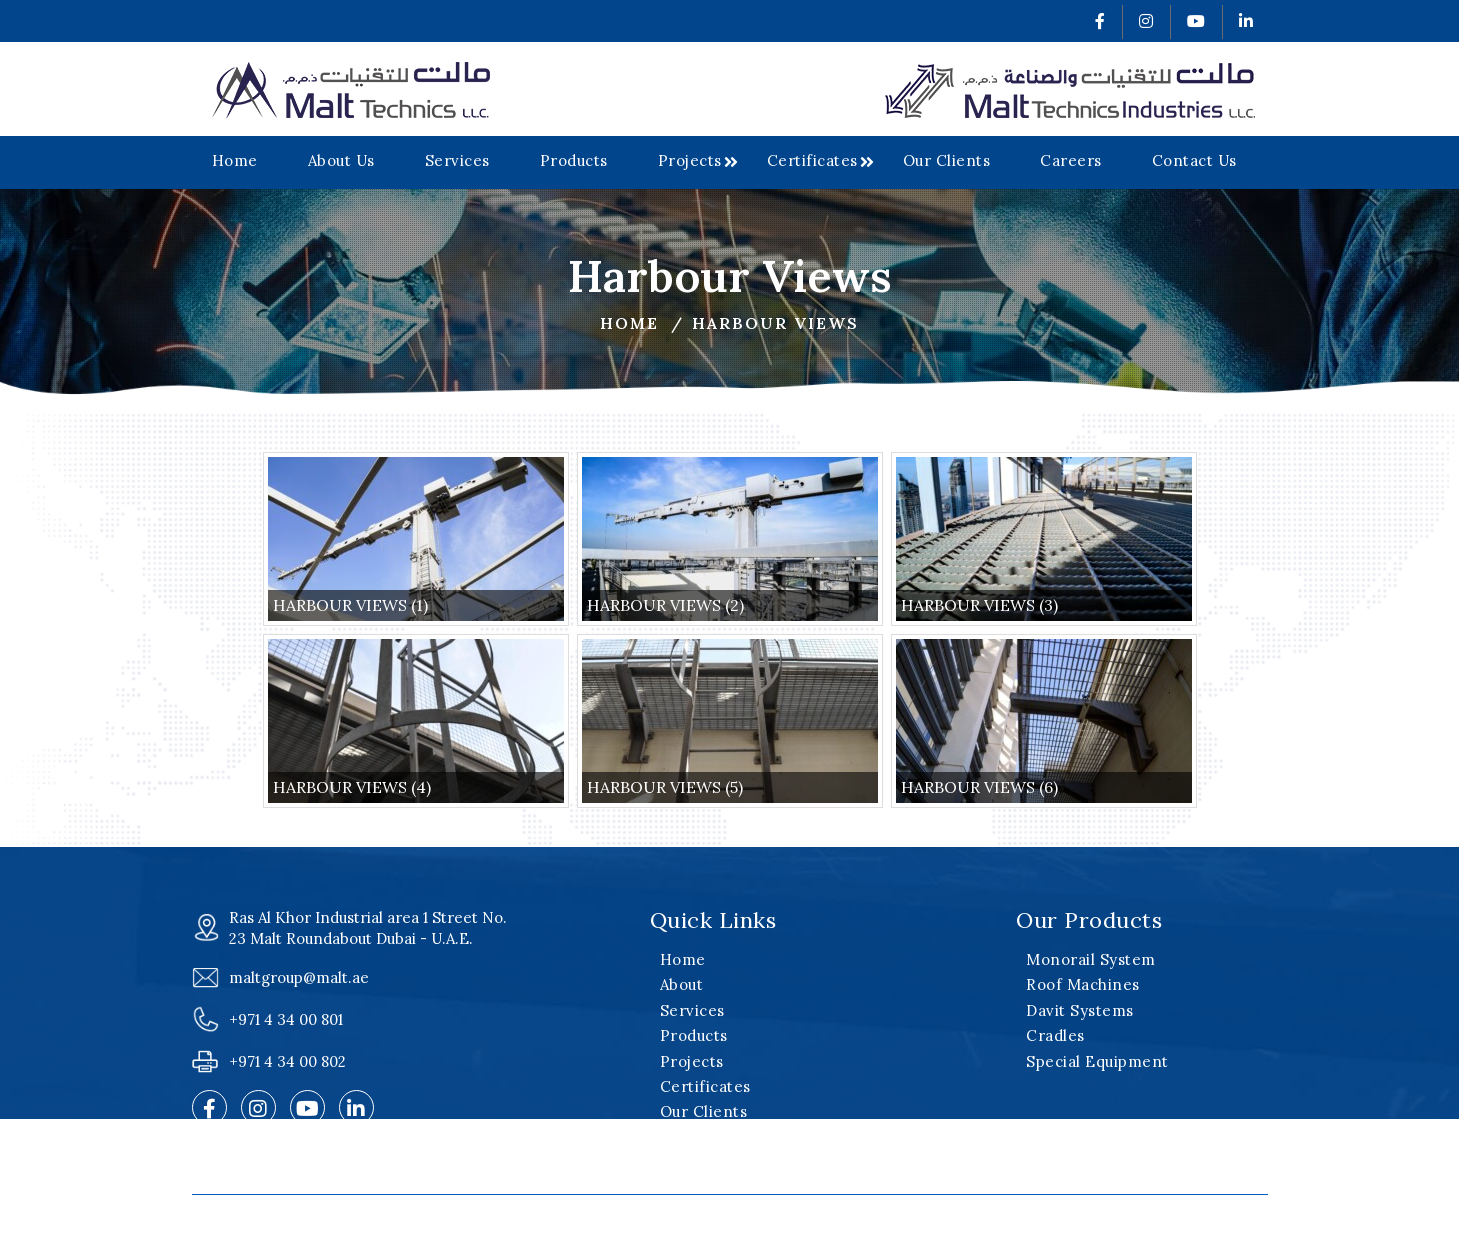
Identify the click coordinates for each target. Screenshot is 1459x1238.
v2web (1022, 1216)
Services (457, 160)
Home (235, 160)
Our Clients (947, 160)
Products (574, 160)
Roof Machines (1083, 984)
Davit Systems (1080, 1010)
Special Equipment (1097, 1061)
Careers (1071, 160)
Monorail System (1091, 959)
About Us (341, 160)
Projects (690, 160)
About (682, 984)
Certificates (812, 160)
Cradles (1055, 1035)
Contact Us (1194, 160)
